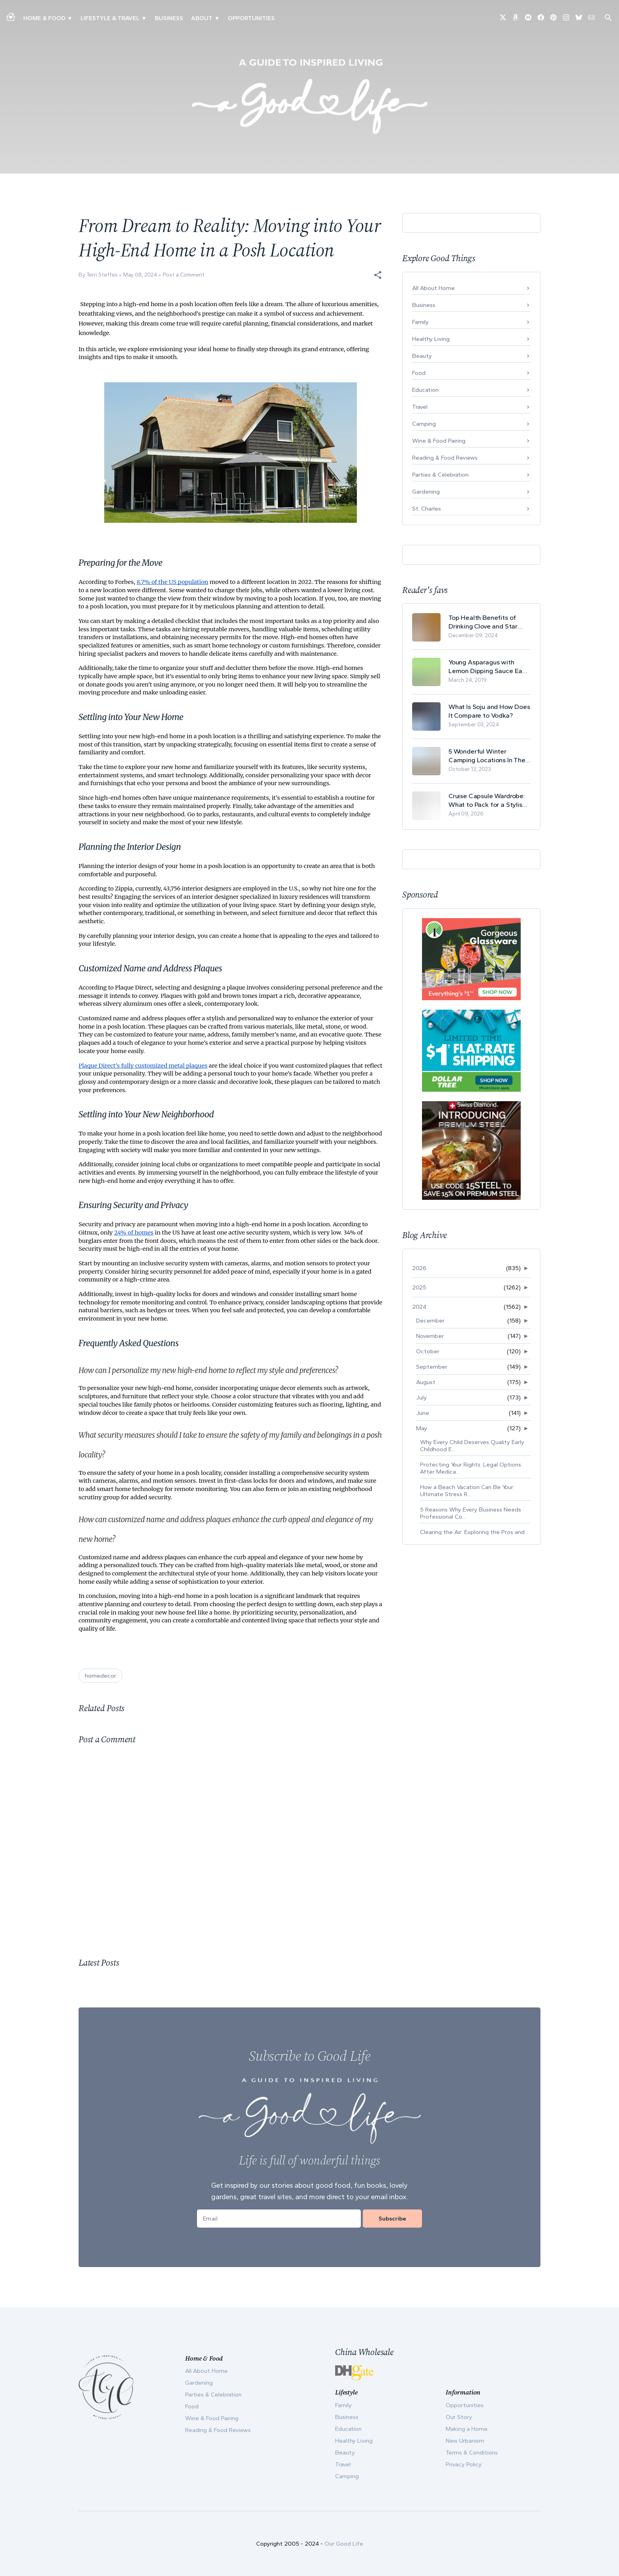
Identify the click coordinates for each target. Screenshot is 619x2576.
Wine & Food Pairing (438, 440)
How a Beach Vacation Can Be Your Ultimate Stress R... (466, 1490)
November (430, 1335)
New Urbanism (465, 2440)
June (422, 1412)
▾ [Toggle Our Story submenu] (217, 18)
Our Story (459, 2417)
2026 (419, 1268)
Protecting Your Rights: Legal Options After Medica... (470, 1468)
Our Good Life (344, 2543)
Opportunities (251, 18)
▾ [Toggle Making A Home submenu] (69, 18)
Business (169, 18)
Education (425, 389)
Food (419, 372)
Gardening (426, 491)
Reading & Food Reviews (445, 457)
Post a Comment (183, 274)
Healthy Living (431, 338)
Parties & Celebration (440, 474)
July (421, 1397)
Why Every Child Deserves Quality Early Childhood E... (472, 1446)
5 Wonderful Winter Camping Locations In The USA (486, 755)
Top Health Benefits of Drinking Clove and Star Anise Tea (483, 622)
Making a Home (467, 2428)
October (427, 1351)
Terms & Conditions (472, 2452)
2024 (419, 1306)
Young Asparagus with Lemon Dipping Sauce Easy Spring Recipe (488, 666)
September (431, 1366)
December (430, 1320)
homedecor (100, 1675)
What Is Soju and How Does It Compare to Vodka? (489, 711)
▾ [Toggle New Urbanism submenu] (144, 18)
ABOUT (201, 18)
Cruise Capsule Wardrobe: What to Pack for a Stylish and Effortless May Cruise (487, 800)
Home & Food (44, 18)
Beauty (422, 355)
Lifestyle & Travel (110, 18)
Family (420, 322)
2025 (419, 1287)
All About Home (433, 288)
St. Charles (426, 508)
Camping (424, 423)
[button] (378, 275)
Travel (420, 406)
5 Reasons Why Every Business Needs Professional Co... (470, 1513)
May (421, 1428)
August (425, 1382)
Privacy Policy (464, 2464)
